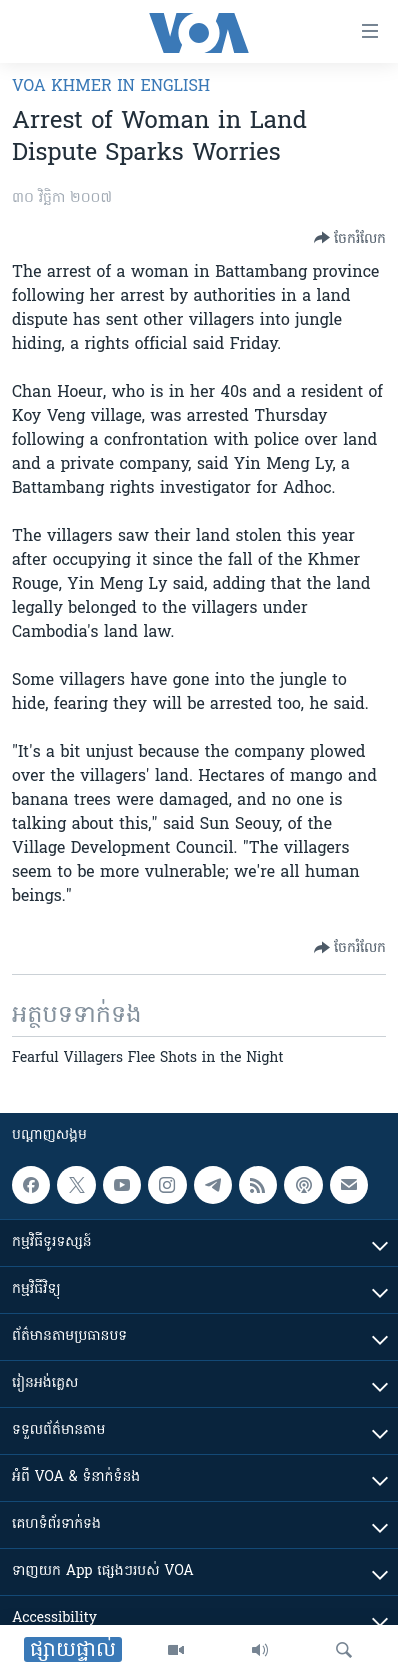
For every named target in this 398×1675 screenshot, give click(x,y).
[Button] (350, 238)
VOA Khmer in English (111, 87)
